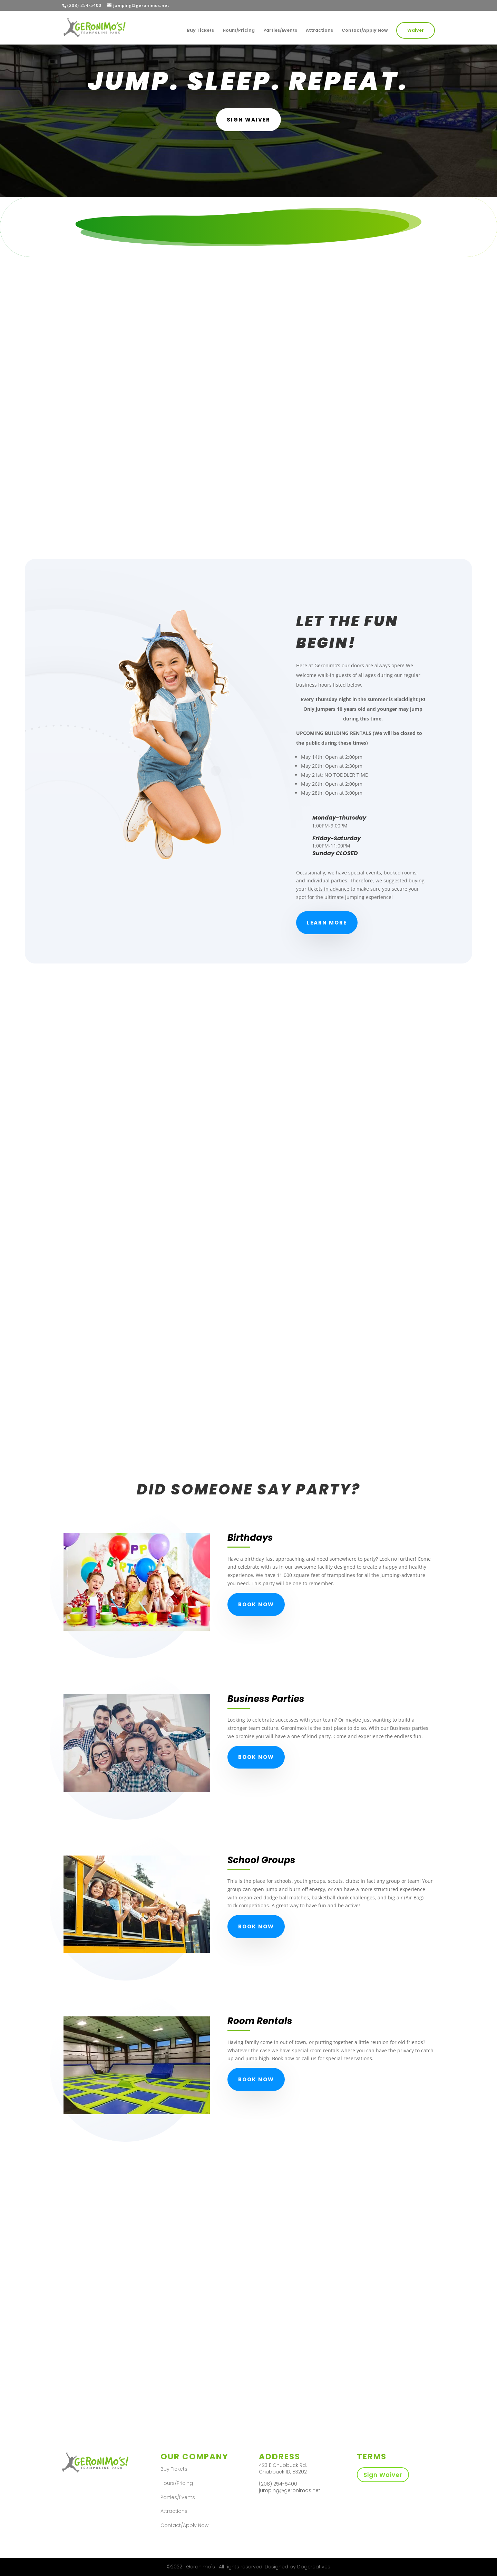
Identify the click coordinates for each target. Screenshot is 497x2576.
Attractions (319, 30)
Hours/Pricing (239, 30)
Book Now (256, 1604)
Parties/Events (280, 30)
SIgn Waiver (248, 119)
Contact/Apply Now (365, 30)
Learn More (327, 922)
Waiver (415, 30)
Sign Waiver (382, 2475)
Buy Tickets (200, 30)
